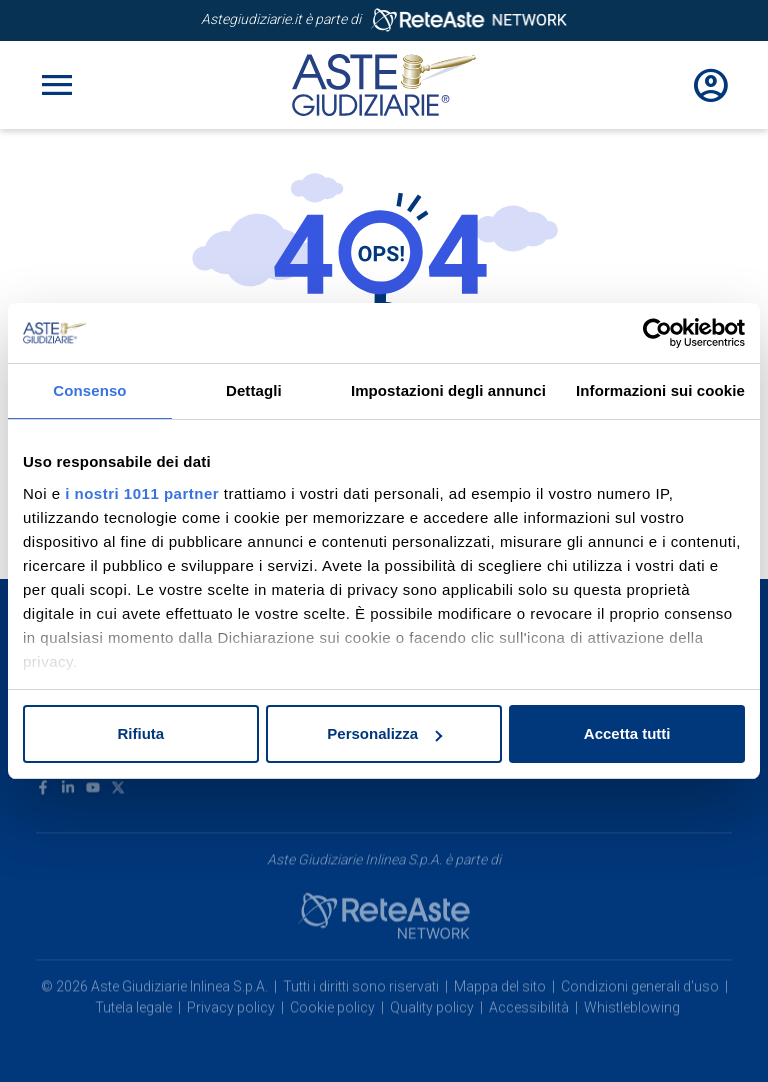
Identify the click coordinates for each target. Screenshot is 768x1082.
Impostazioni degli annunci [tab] (448, 390)
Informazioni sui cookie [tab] (660, 390)
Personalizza (384, 733)
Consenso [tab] (89, 390)
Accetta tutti (627, 733)
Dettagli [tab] (254, 390)
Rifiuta (140, 733)
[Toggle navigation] (57, 85)
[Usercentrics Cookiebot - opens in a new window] (657, 333)
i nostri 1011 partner (142, 493)
